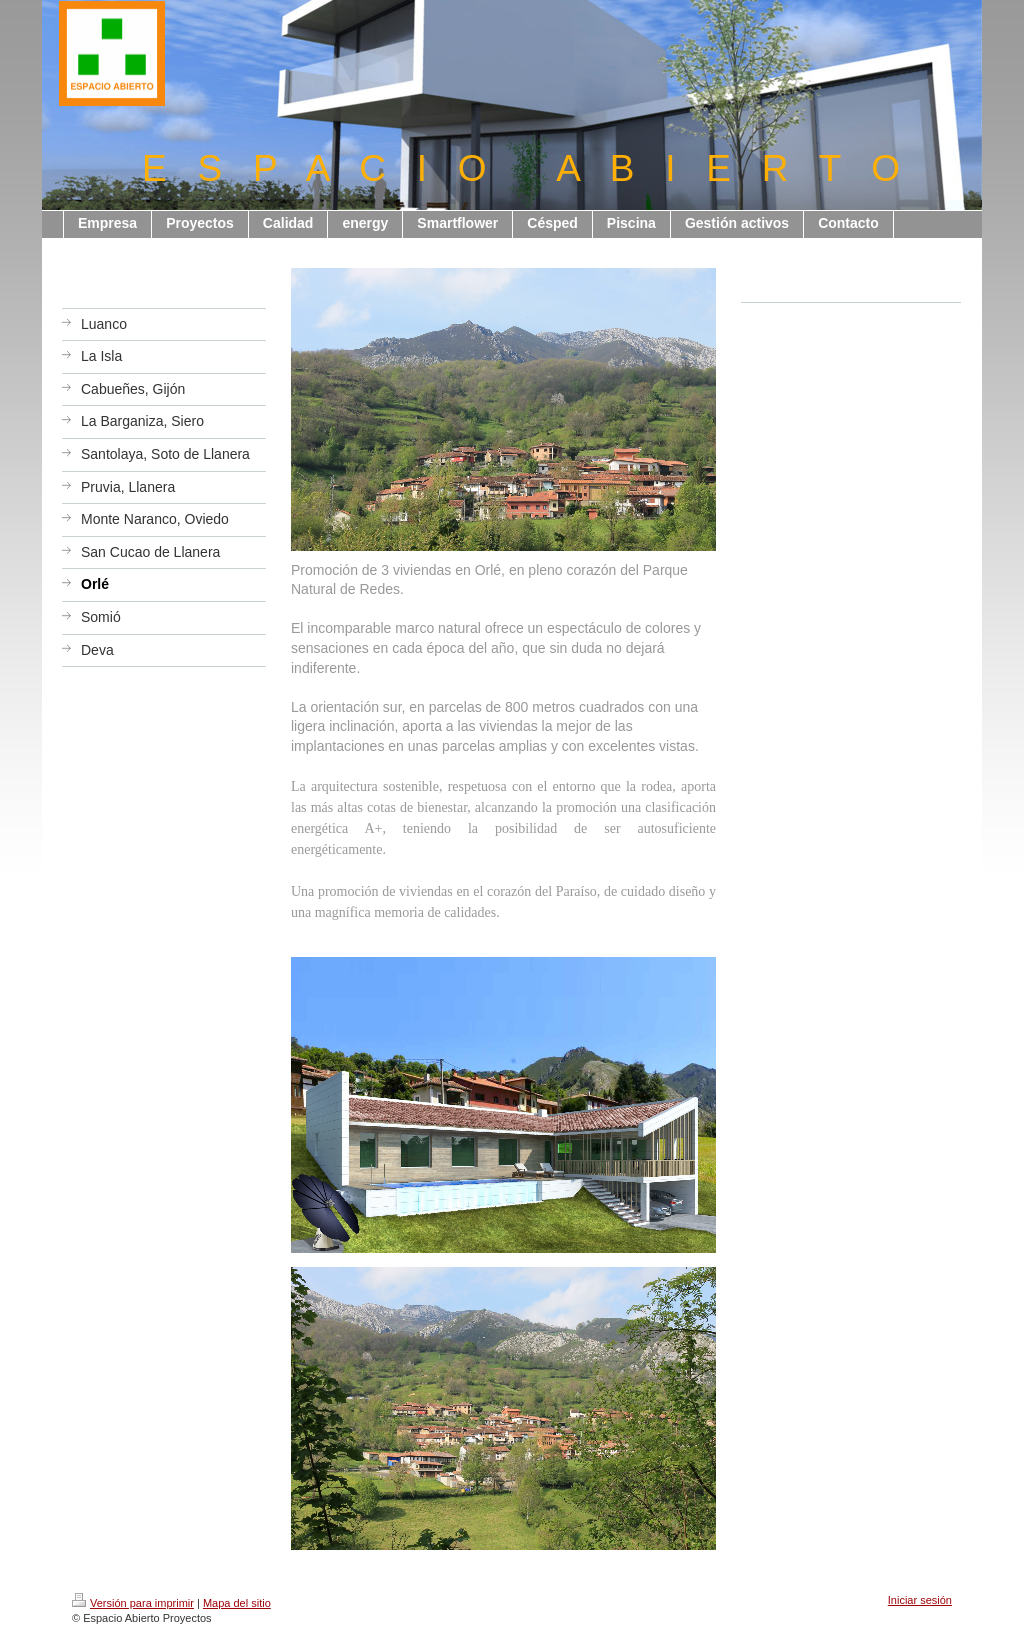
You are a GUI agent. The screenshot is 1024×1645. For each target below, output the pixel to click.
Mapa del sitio (237, 1603)
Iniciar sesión (920, 1600)
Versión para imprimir (133, 1603)
